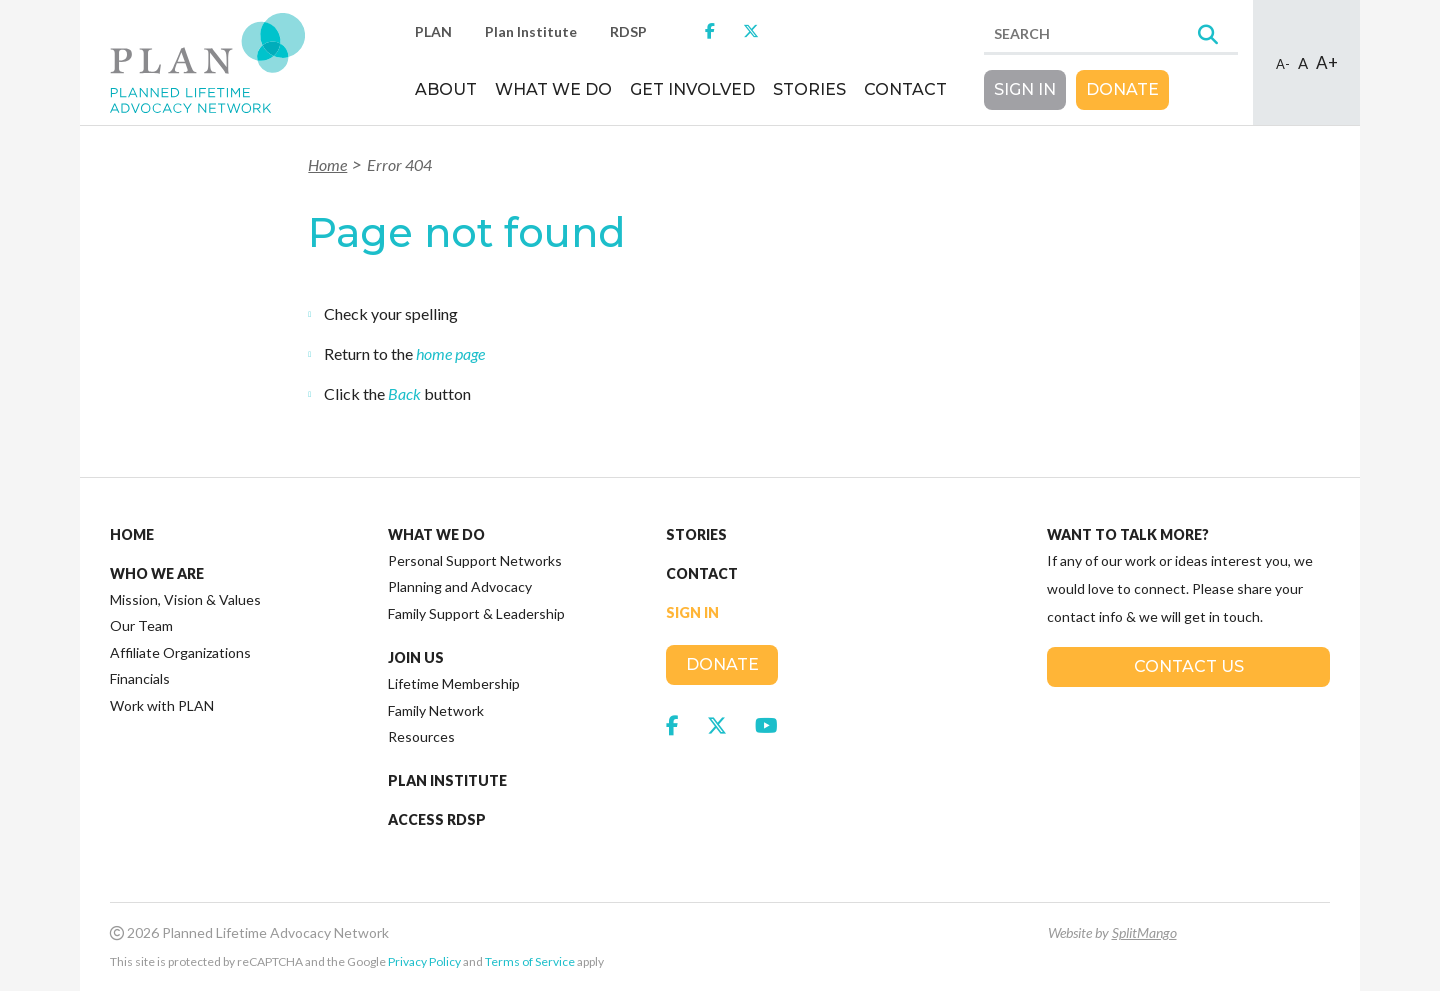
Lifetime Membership (454, 683)
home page (450, 353)
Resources (421, 736)
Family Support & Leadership (476, 613)
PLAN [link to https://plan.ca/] (433, 31)
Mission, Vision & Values (185, 599)
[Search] (1208, 36)
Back (404, 393)
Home (327, 164)
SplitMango (1144, 932)
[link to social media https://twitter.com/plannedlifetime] (717, 725)
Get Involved (692, 89)
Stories (809, 89)
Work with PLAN (162, 705)
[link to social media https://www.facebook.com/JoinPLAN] (672, 725)
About (446, 89)
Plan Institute (447, 781)
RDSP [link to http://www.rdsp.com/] (628, 31)
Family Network (436, 710)
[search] (1111, 35)
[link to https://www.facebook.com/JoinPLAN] (710, 30)
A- (1283, 64)
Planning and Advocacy (460, 586)
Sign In (1025, 89)
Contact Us (1189, 666)
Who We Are (157, 574)
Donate (1122, 89)
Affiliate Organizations (180, 652)
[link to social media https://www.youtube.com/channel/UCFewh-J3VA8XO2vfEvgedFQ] (766, 725)
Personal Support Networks (475, 560)
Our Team (141, 625)
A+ (1327, 62)
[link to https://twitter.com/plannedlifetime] (751, 30)
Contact (905, 89)
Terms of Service (530, 961)
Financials (140, 678)
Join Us (416, 658)
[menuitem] (446, 97)
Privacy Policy (424, 961)
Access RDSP (437, 820)
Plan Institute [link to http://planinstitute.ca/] (531, 31)
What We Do (553, 89)
